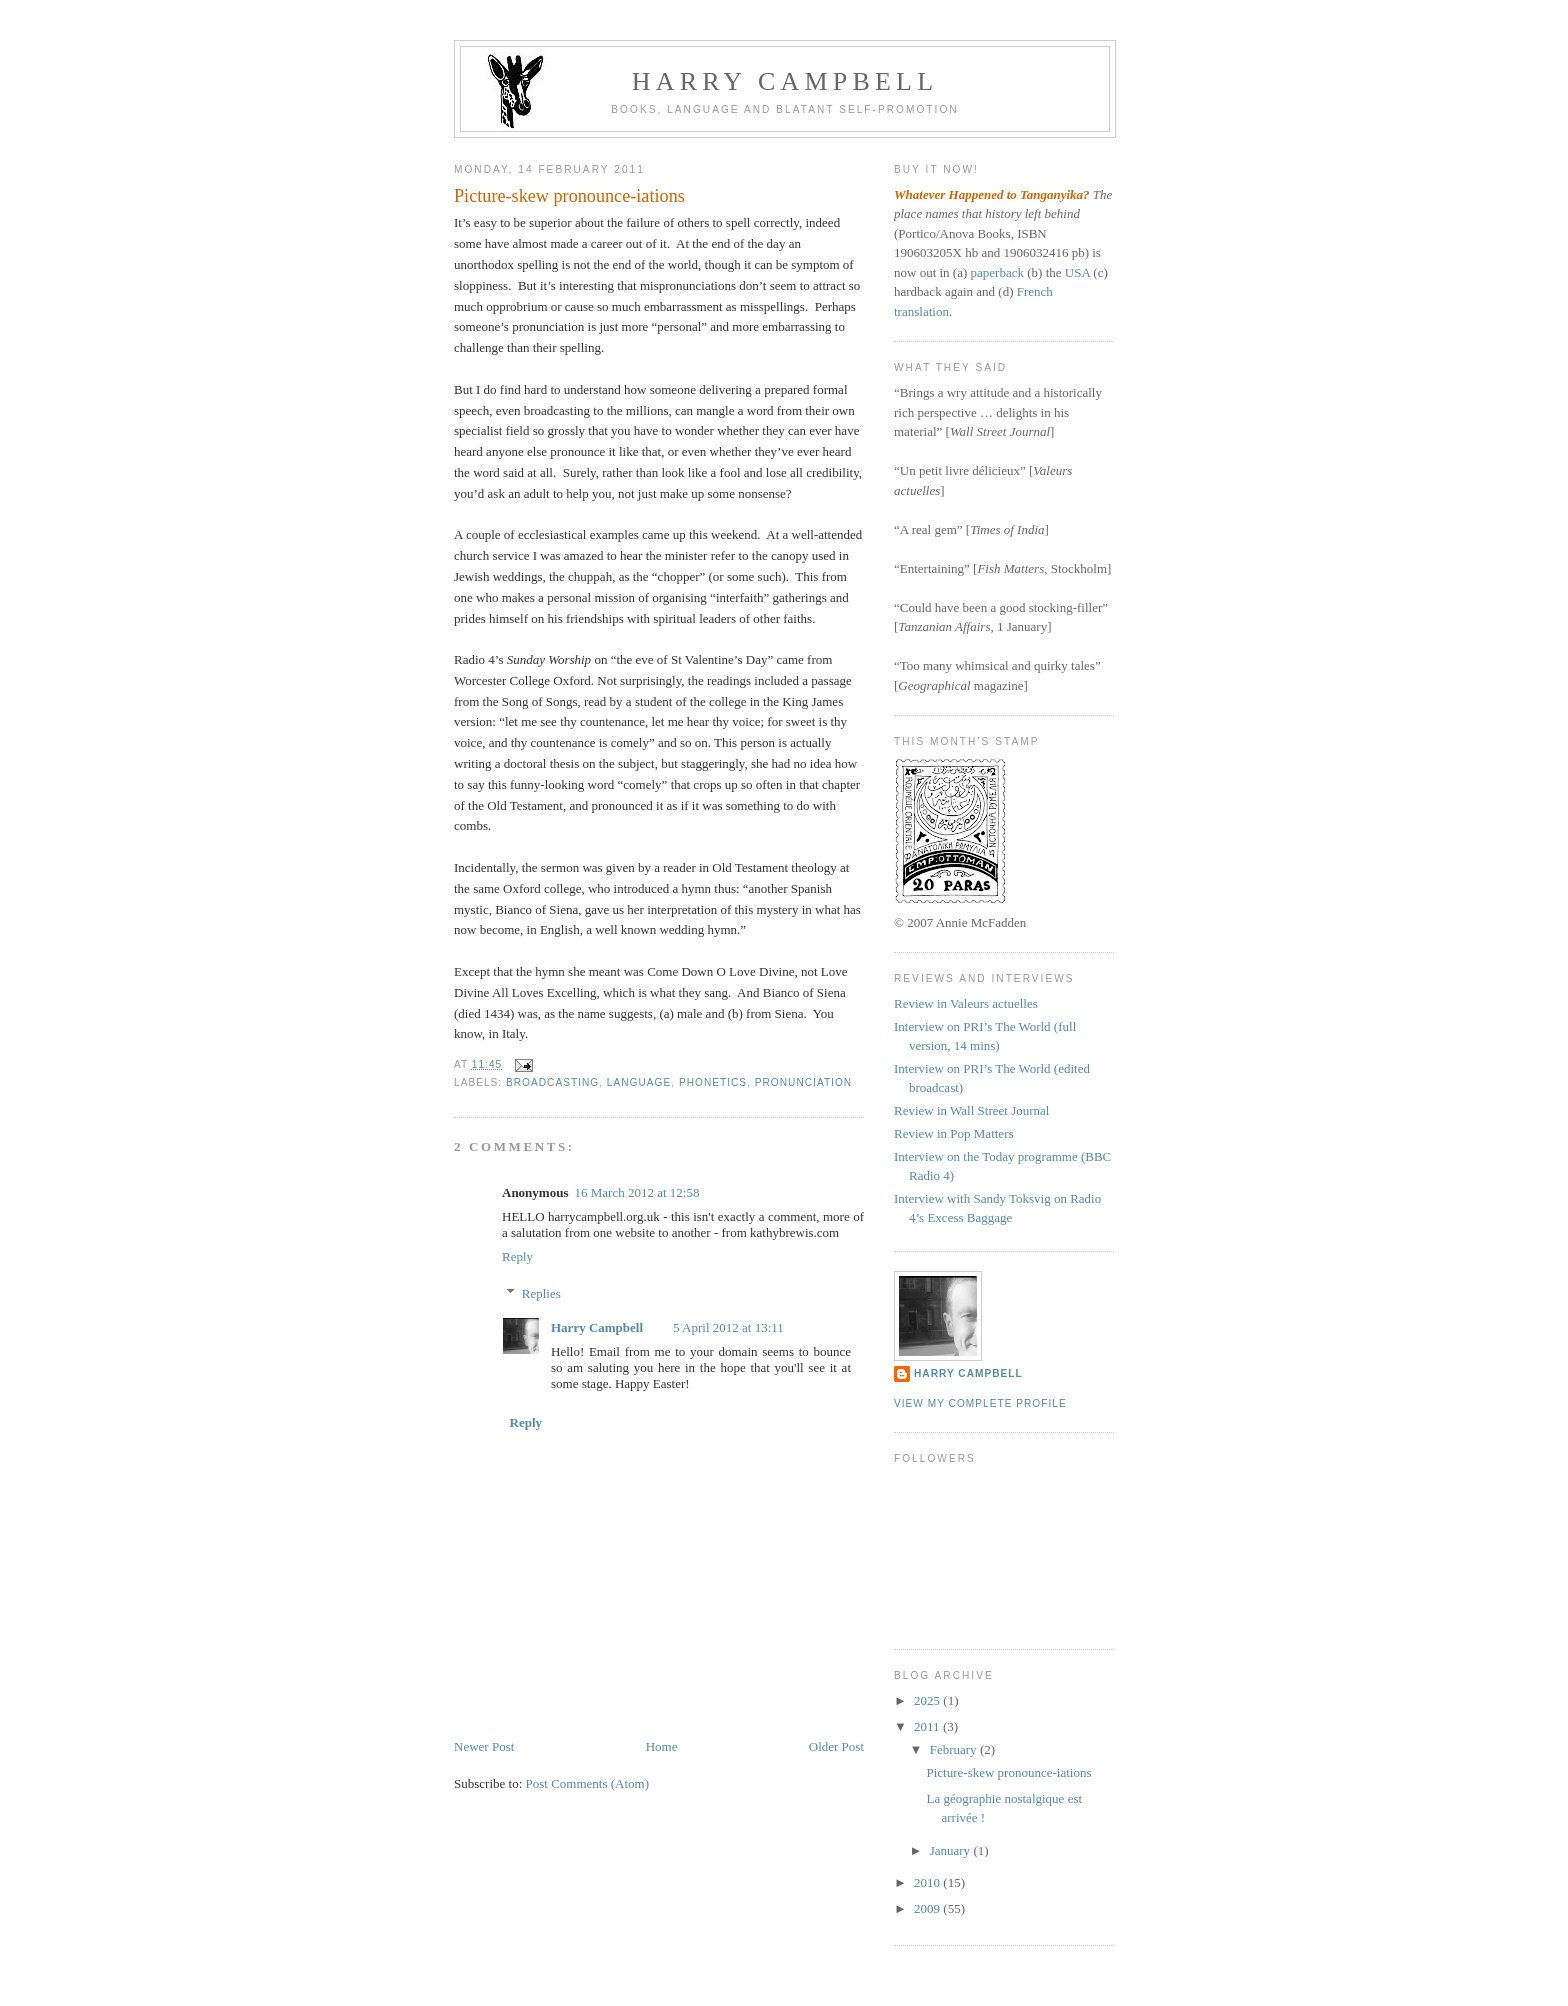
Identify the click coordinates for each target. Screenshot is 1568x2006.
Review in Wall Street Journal (971, 1110)
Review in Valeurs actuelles (966, 1003)
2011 (928, 1726)
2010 (928, 1882)
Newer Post (484, 1746)
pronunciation (803, 1082)
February (955, 1749)
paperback (997, 272)
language (639, 1082)
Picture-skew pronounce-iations (1008, 1772)
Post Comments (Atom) (588, 1783)
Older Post (836, 1746)
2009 (928, 1908)
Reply (517, 1256)
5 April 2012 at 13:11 (728, 1327)
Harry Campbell (785, 81)
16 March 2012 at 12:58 (636, 1192)
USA (1077, 272)
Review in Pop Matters (954, 1133)
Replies (541, 1293)
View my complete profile (980, 1403)
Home (662, 1746)
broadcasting (552, 1082)
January (952, 1850)
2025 (928, 1700)
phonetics (713, 1082)
